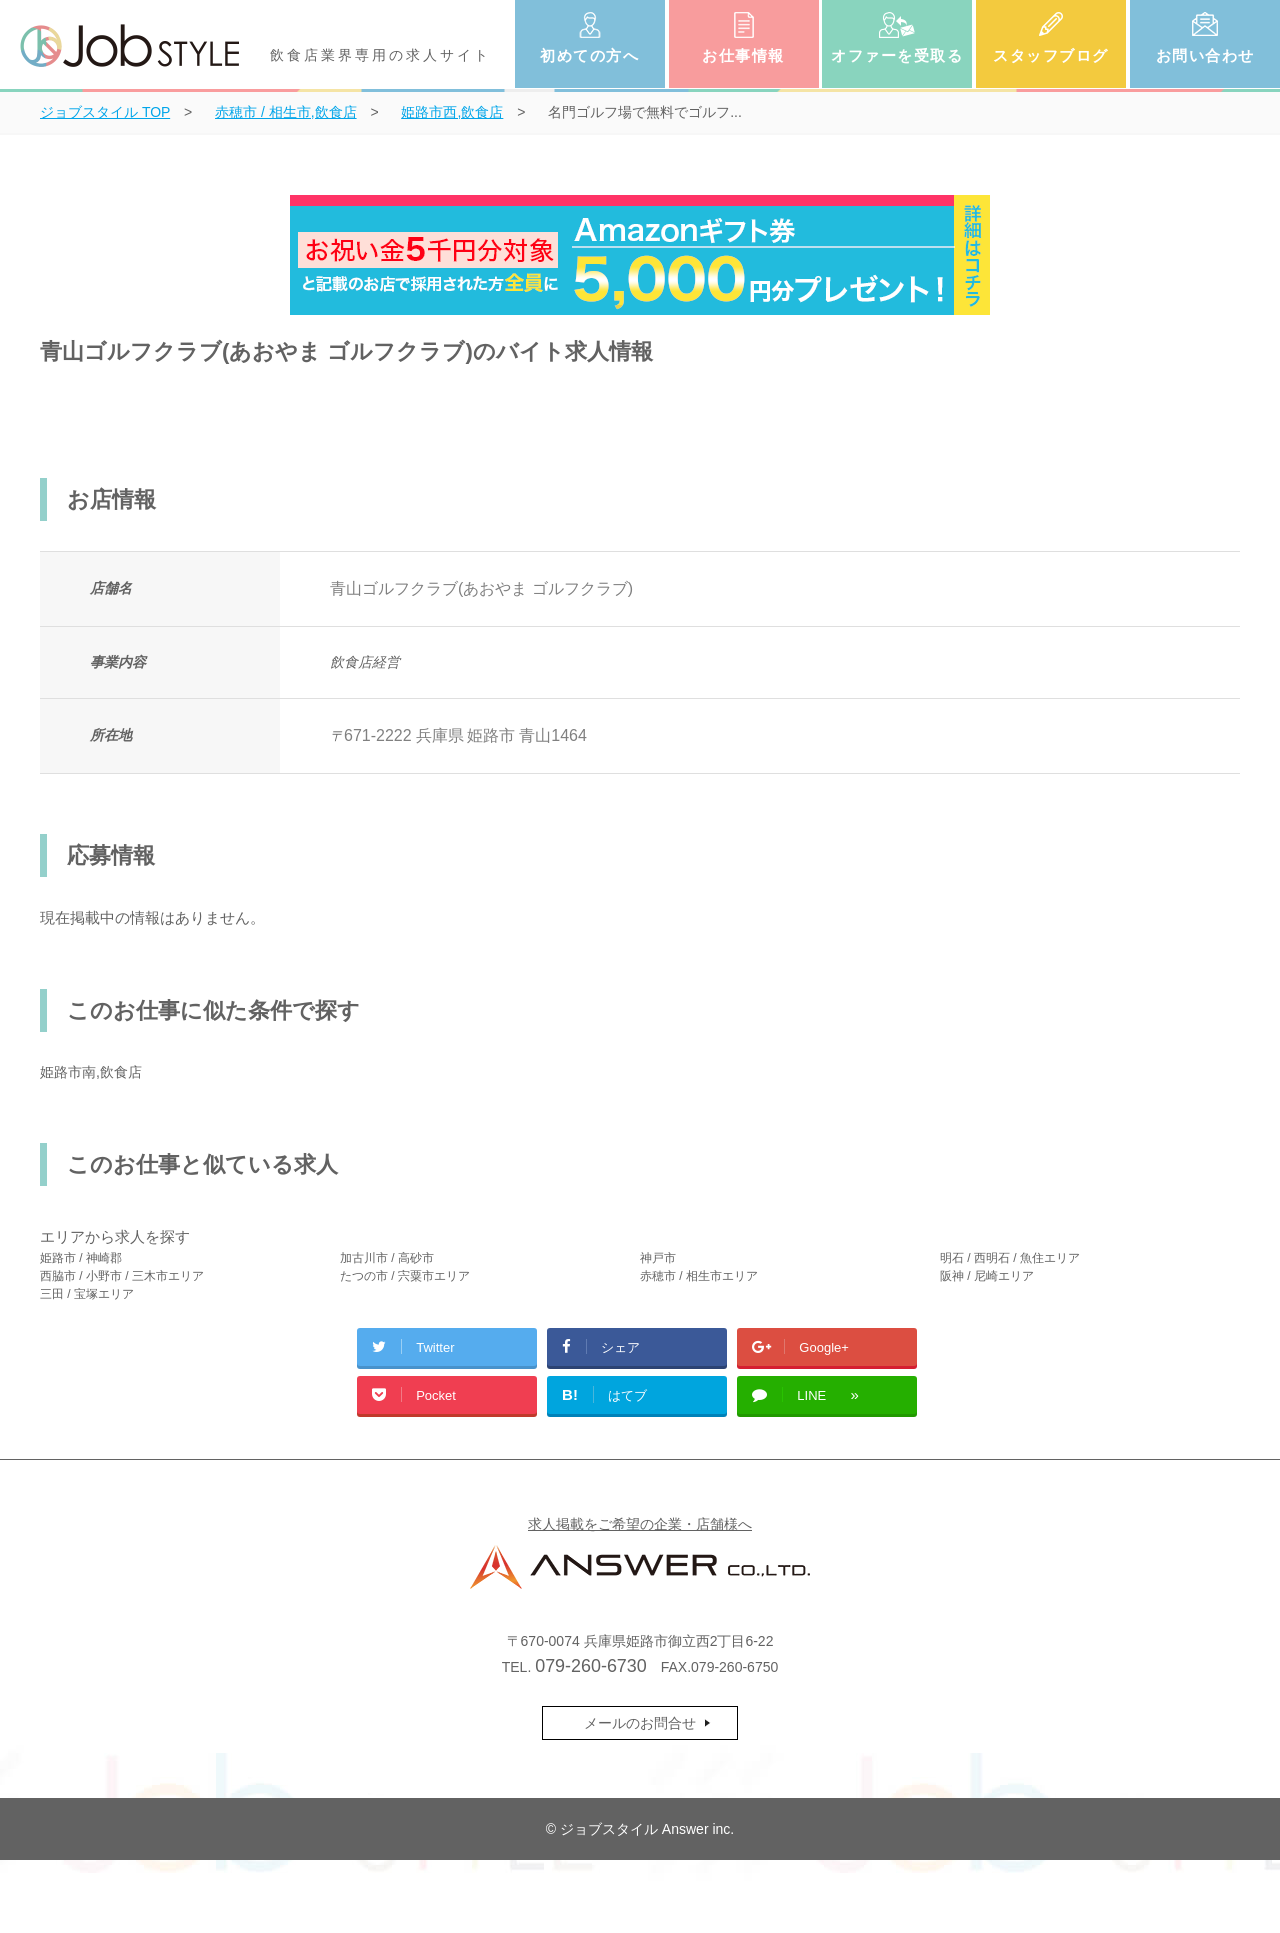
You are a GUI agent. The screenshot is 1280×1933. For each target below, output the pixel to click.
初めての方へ (589, 55)
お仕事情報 (743, 55)
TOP (105, 112)
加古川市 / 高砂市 (387, 1258)
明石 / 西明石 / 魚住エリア (1010, 1258)
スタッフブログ (1051, 55)
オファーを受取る (897, 55)
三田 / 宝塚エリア (87, 1294)
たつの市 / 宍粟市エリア (405, 1276)
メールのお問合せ (640, 1723)
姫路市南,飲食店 (91, 1072)
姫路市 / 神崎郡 (81, 1258)
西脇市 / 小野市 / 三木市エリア (122, 1276)
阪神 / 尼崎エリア (987, 1276)
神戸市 (658, 1258)
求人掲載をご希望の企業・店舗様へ (640, 1524)
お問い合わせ (1205, 55)
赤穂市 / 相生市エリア (699, 1276)
